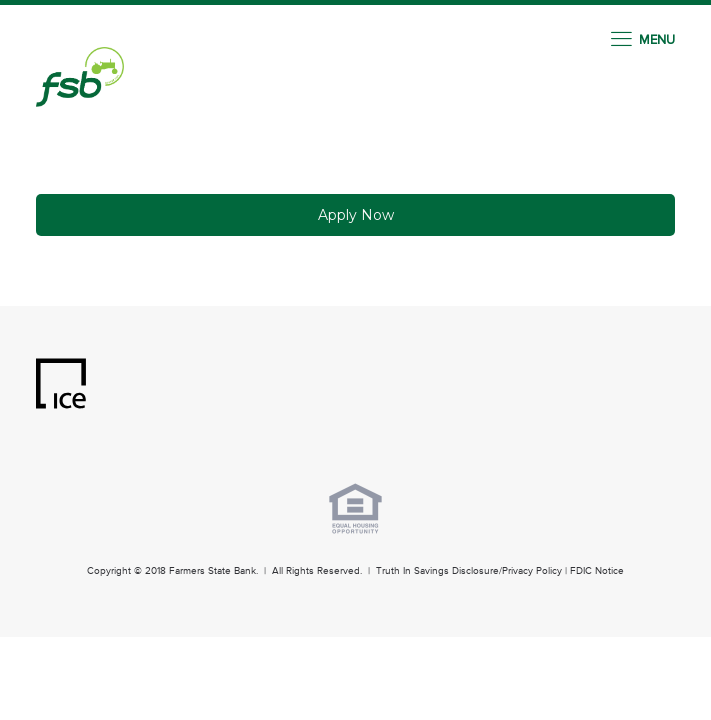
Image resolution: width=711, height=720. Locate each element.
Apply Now (356, 215)
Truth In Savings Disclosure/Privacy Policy (469, 571)
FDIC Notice (597, 571)
